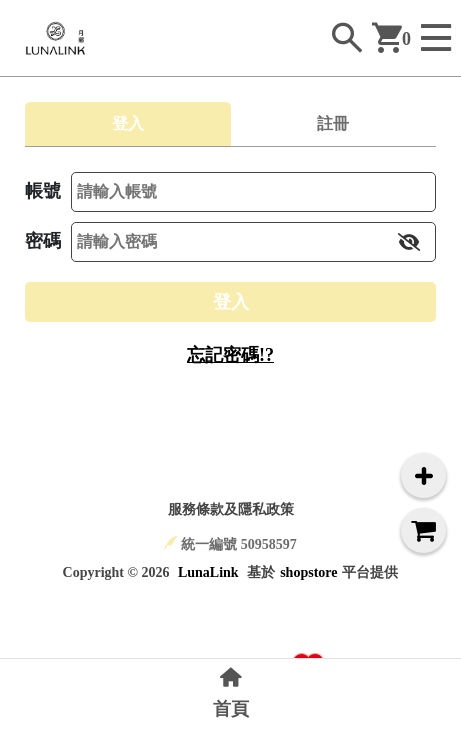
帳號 (43, 191)
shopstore (308, 572)
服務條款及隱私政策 (231, 509)
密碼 (43, 241)
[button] (409, 242)
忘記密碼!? (230, 355)
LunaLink (208, 572)
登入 (231, 302)
